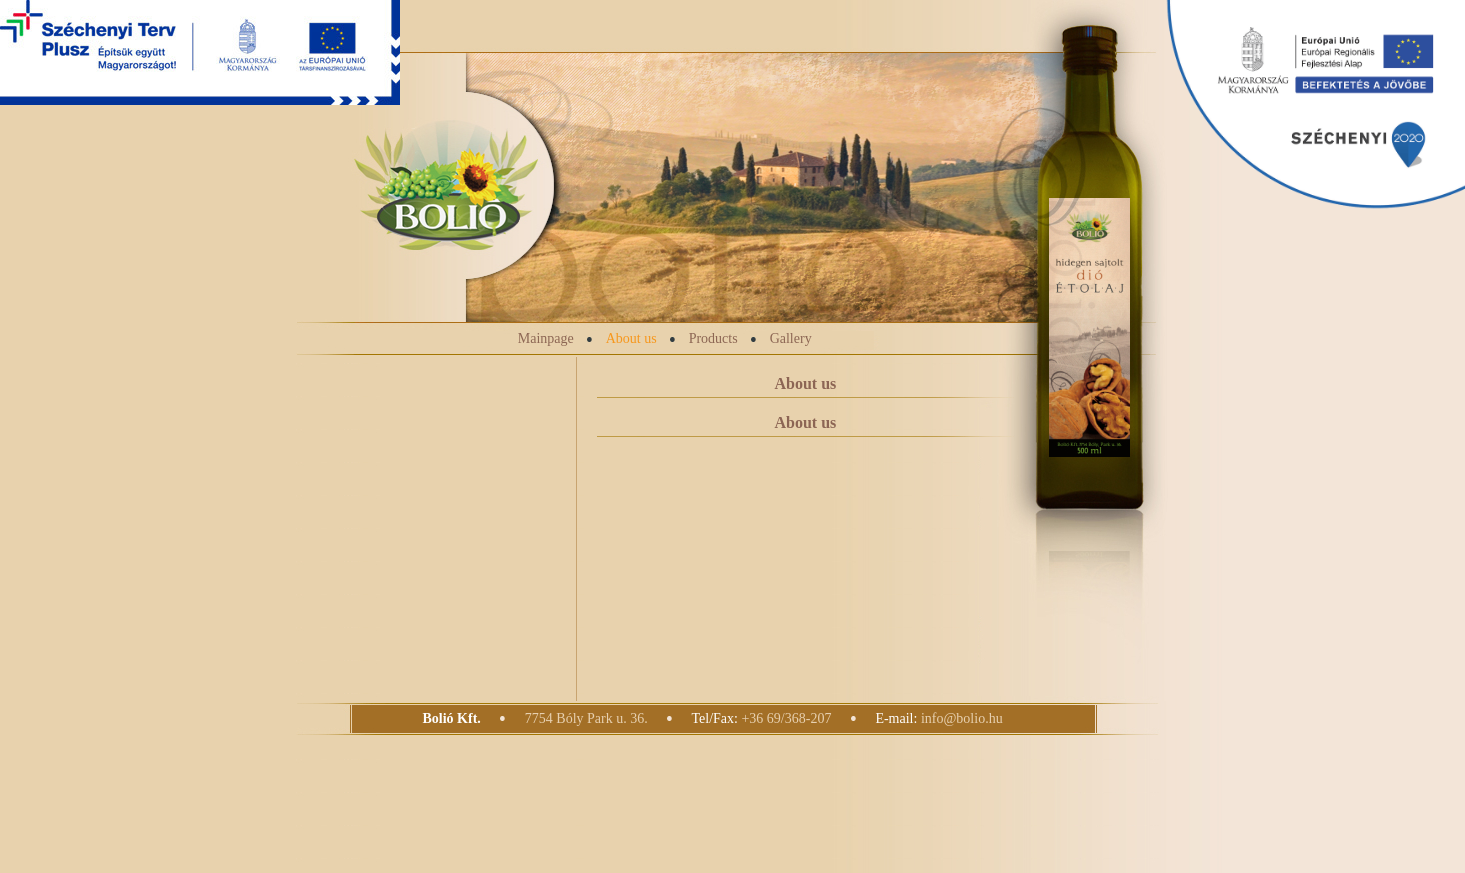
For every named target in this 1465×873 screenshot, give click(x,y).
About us (631, 338)
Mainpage (546, 338)
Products (713, 338)
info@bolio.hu (962, 718)
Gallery (791, 338)
